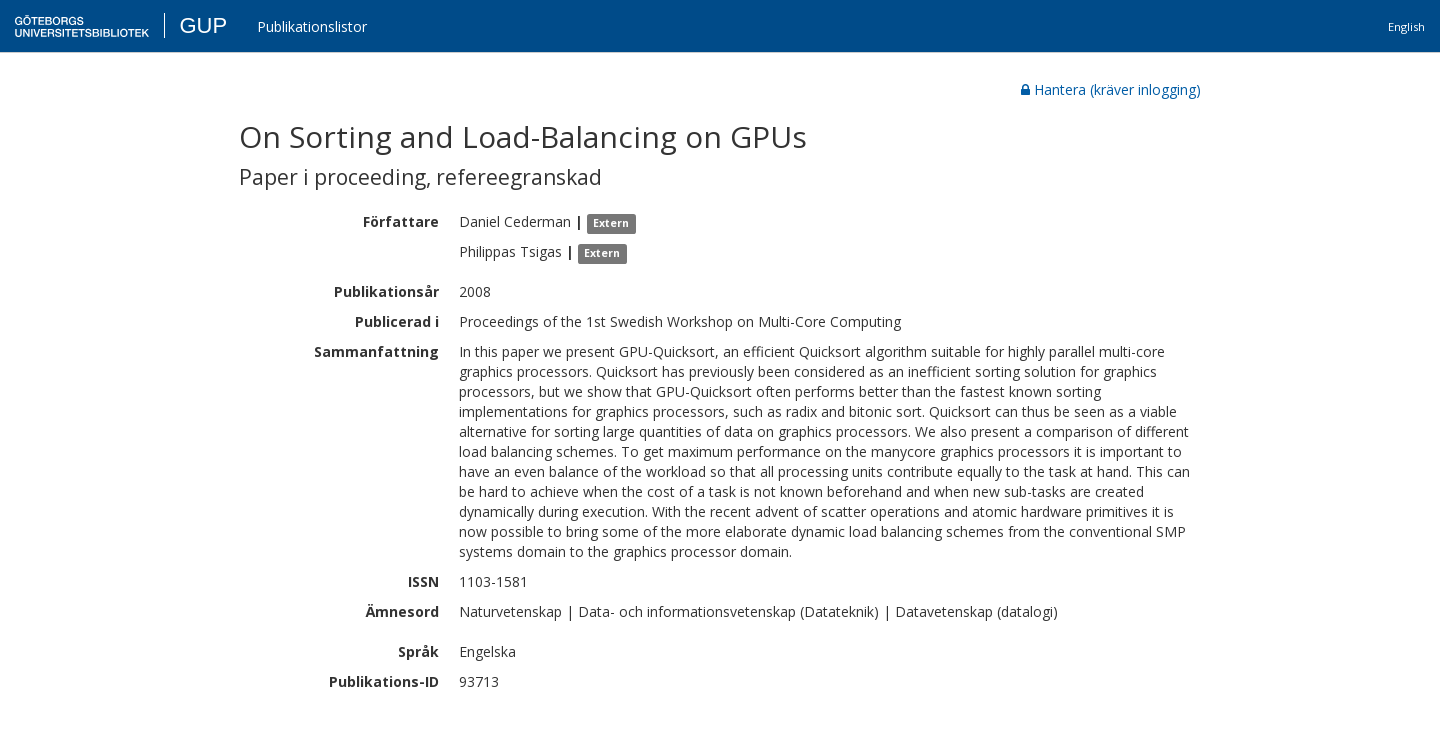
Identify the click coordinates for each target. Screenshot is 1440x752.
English (1406, 26)
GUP (203, 25)
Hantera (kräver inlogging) (1111, 89)
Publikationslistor (312, 26)
